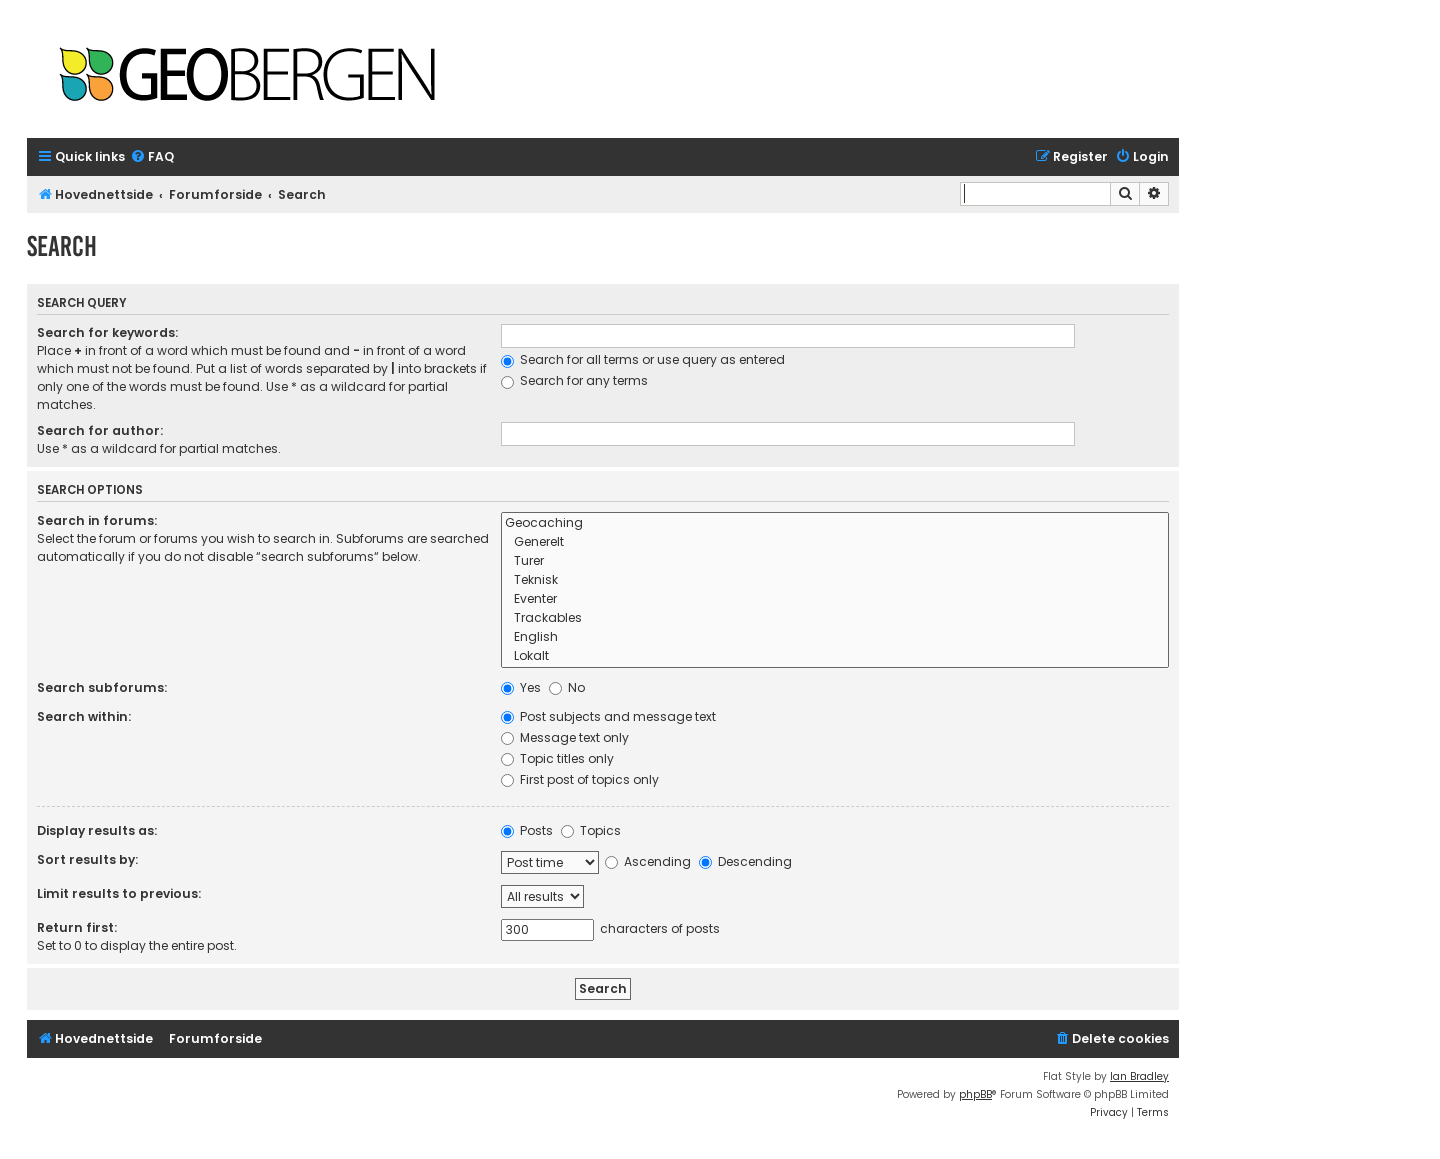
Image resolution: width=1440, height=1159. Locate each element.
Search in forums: (97, 520)
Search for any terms (574, 380)
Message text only (565, 737)
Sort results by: (87, 859)
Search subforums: (102, 687)
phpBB (975, 1094)
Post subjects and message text (608, 716)
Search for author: (100, 430)
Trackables (835, 618)
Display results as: (97, 830)
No (567, 687)
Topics (591, 830)
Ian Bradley (1139, 1076)
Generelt (835, 542)
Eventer (835, 599)
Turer (835, 561)
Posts (527, 830)
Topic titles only (557, 758)
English (835, 637)
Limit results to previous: (119, 893)
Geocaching (835, 523)
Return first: (77, 927)
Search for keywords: (107, 332)
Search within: (84, 716)
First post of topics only (580, 779)
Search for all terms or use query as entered (643, 359)
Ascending (648, 861)
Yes (521, 687)
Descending (745, 861)
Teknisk (835, 580)
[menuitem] (152, 157)
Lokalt (835, 656)
